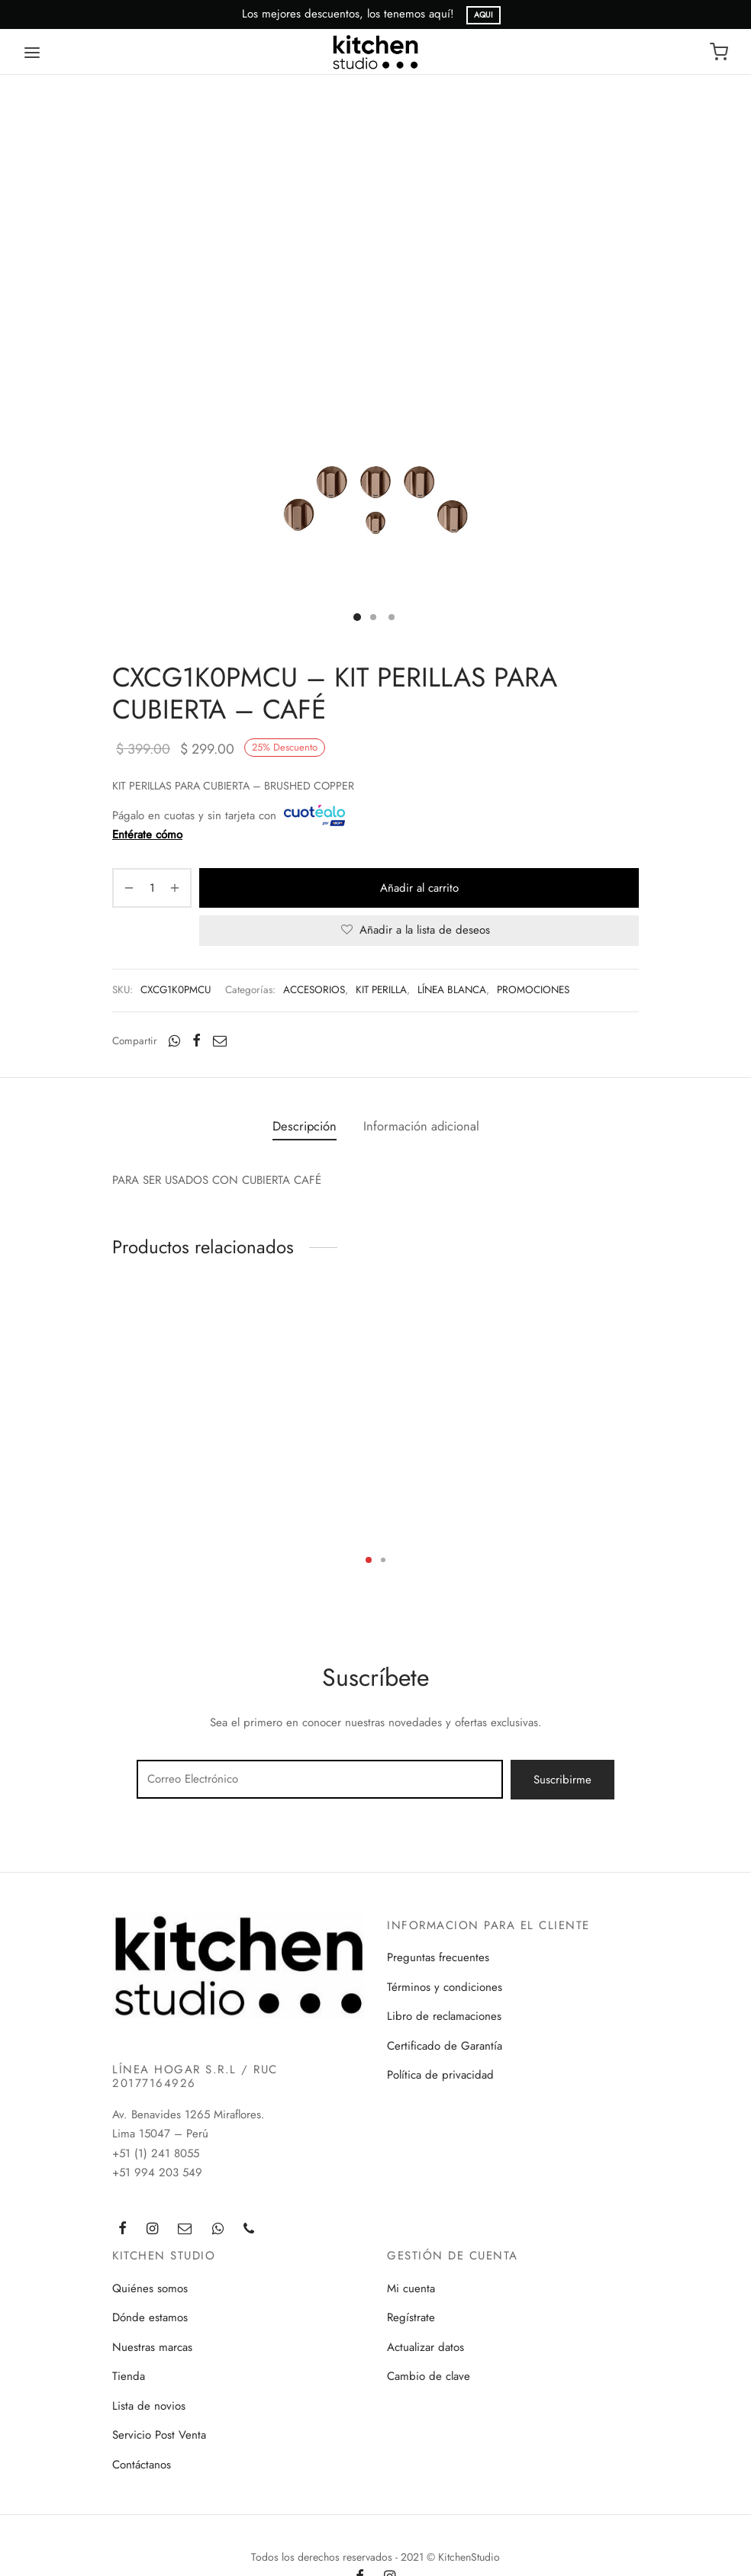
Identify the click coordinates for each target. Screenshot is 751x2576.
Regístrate (411, 2317)
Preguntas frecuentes (438, 1957)
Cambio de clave (428, 2376)
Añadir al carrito (419, 888)
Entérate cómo (147, 834)
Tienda (128, 2376)
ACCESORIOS (314, 989)
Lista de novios (148, 2406)
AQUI (483, 15)
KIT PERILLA (381, 989)
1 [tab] (369, 1560)
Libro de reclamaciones (444, 2016)
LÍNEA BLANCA (451, 989)
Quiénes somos (150, 2288)
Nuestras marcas (152, 2347)
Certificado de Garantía (444, 2045)
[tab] (304, 1126)
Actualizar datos (425, 2347)
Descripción (304, 1126)
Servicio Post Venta (159, 2434)
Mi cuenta (411, 2288)
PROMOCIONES (533, 989)
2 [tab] (383, 1560)
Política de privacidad (440, 2074)
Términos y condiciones (444, 1987)
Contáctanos (141, 2464)
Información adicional (421, 1126)
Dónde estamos (150, 2317)
